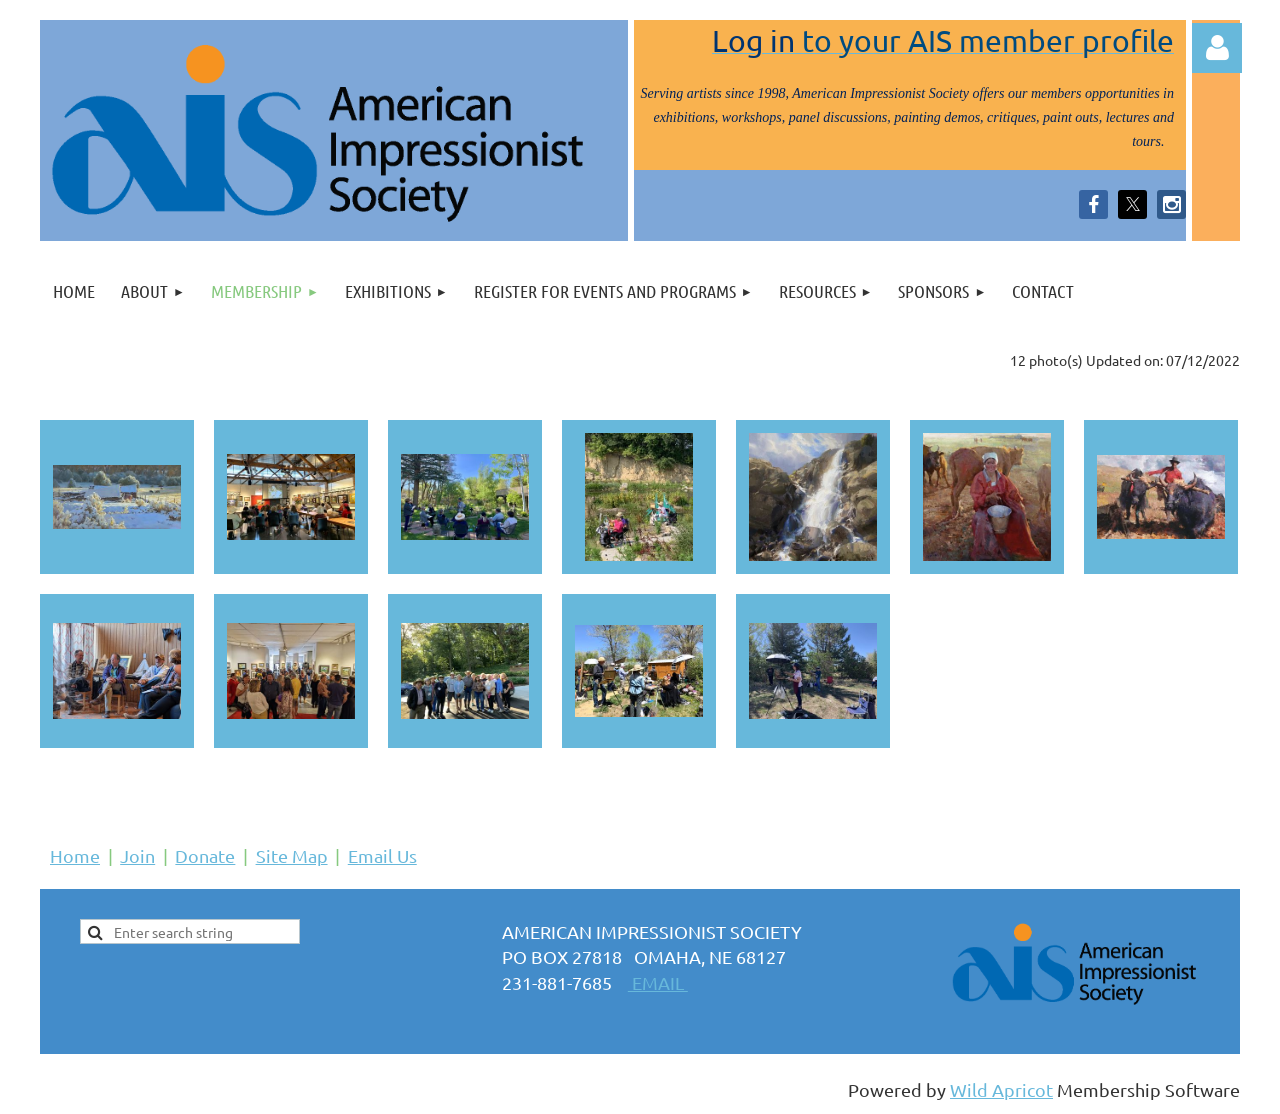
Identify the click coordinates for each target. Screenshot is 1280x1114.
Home (75, 855)
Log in (1217, 48)
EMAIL (658, 982)
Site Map (292, 855)
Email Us (382, 855)
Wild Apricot (1001, 1089)
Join (137, 855)
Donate (205, 855)
